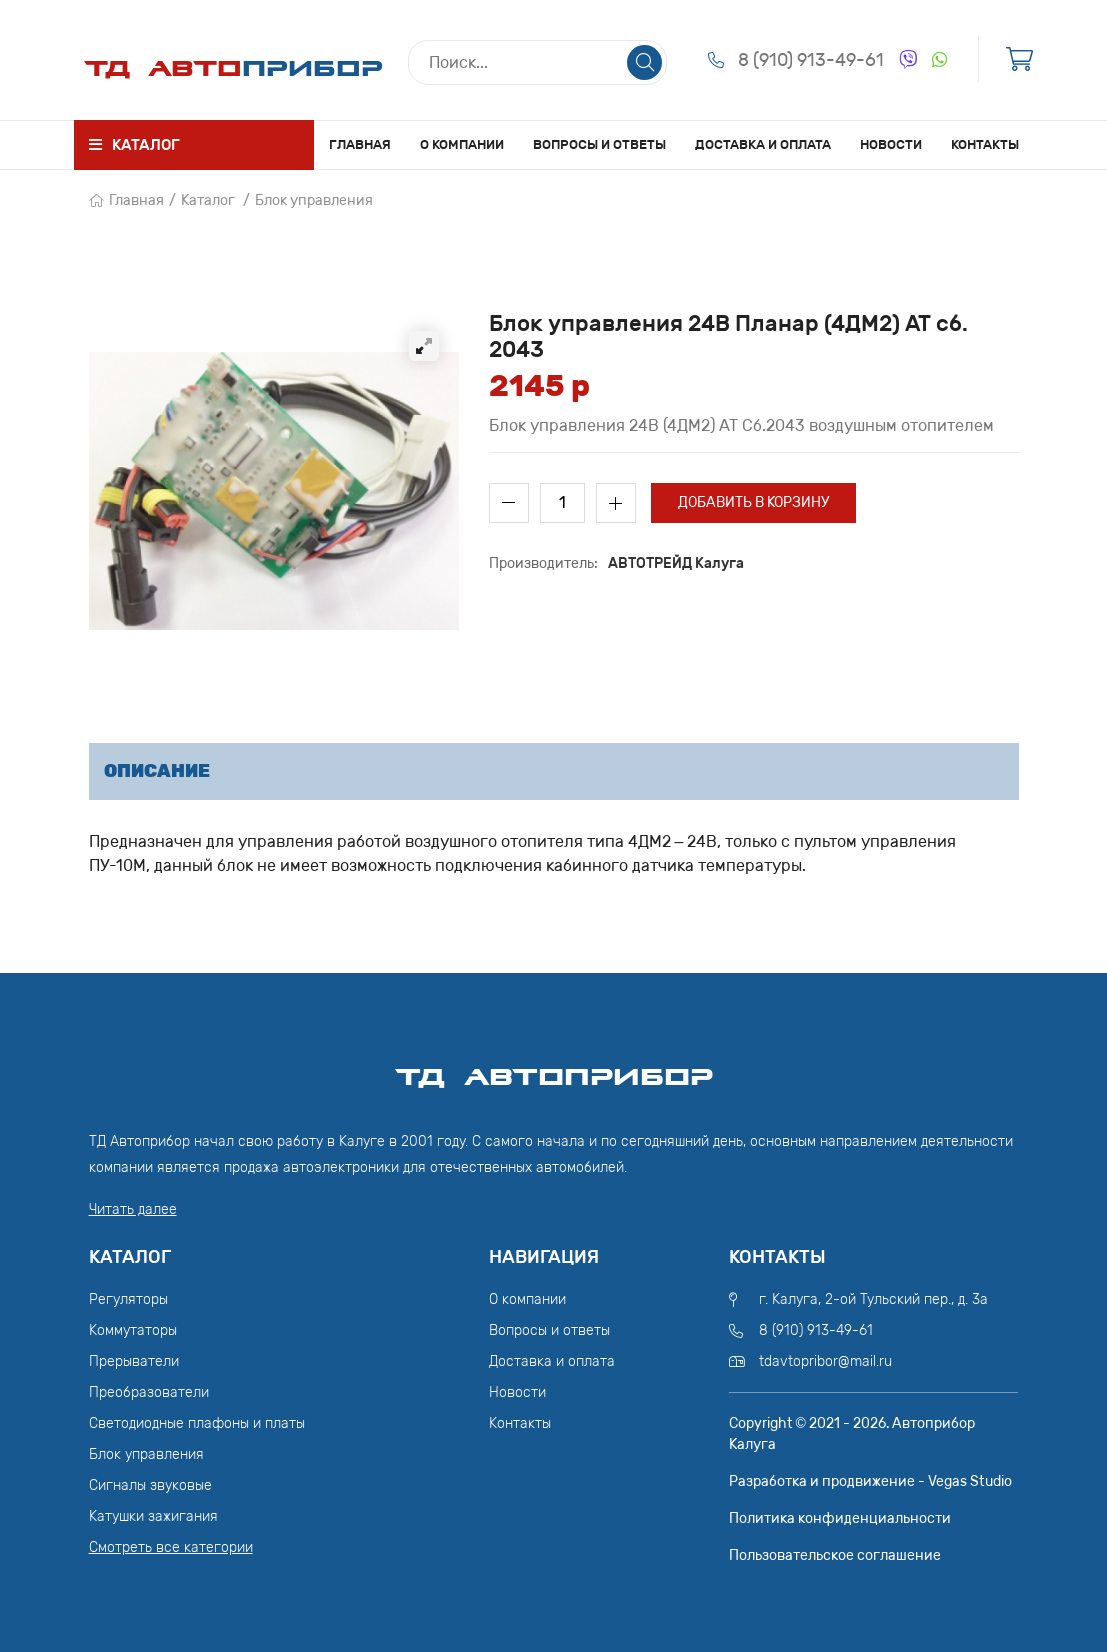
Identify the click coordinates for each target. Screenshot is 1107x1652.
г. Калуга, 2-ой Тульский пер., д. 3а (873, 1299)
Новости (891, 144)
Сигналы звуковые (150, 1485)
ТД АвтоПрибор (554, 1068)
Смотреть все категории (171, 1547)
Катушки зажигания (153, 1516)
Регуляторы (128, 1299)
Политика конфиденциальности (840, 1518)
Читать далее (133, 1209)
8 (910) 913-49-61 (811, 60)
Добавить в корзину (753, 502)
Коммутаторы (133, 1330)
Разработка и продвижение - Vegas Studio (870, 1481)
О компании (462, 144)
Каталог (208, 200)
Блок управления (314, 200)
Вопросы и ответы (599, 144)
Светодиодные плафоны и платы (197, 1423)
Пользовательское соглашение (835, 1555)
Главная (360, 144)
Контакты (985, 144)
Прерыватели (134, 1361)
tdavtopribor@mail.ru (825, 1361)
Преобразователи (149, 1392)
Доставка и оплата (763, 144)
